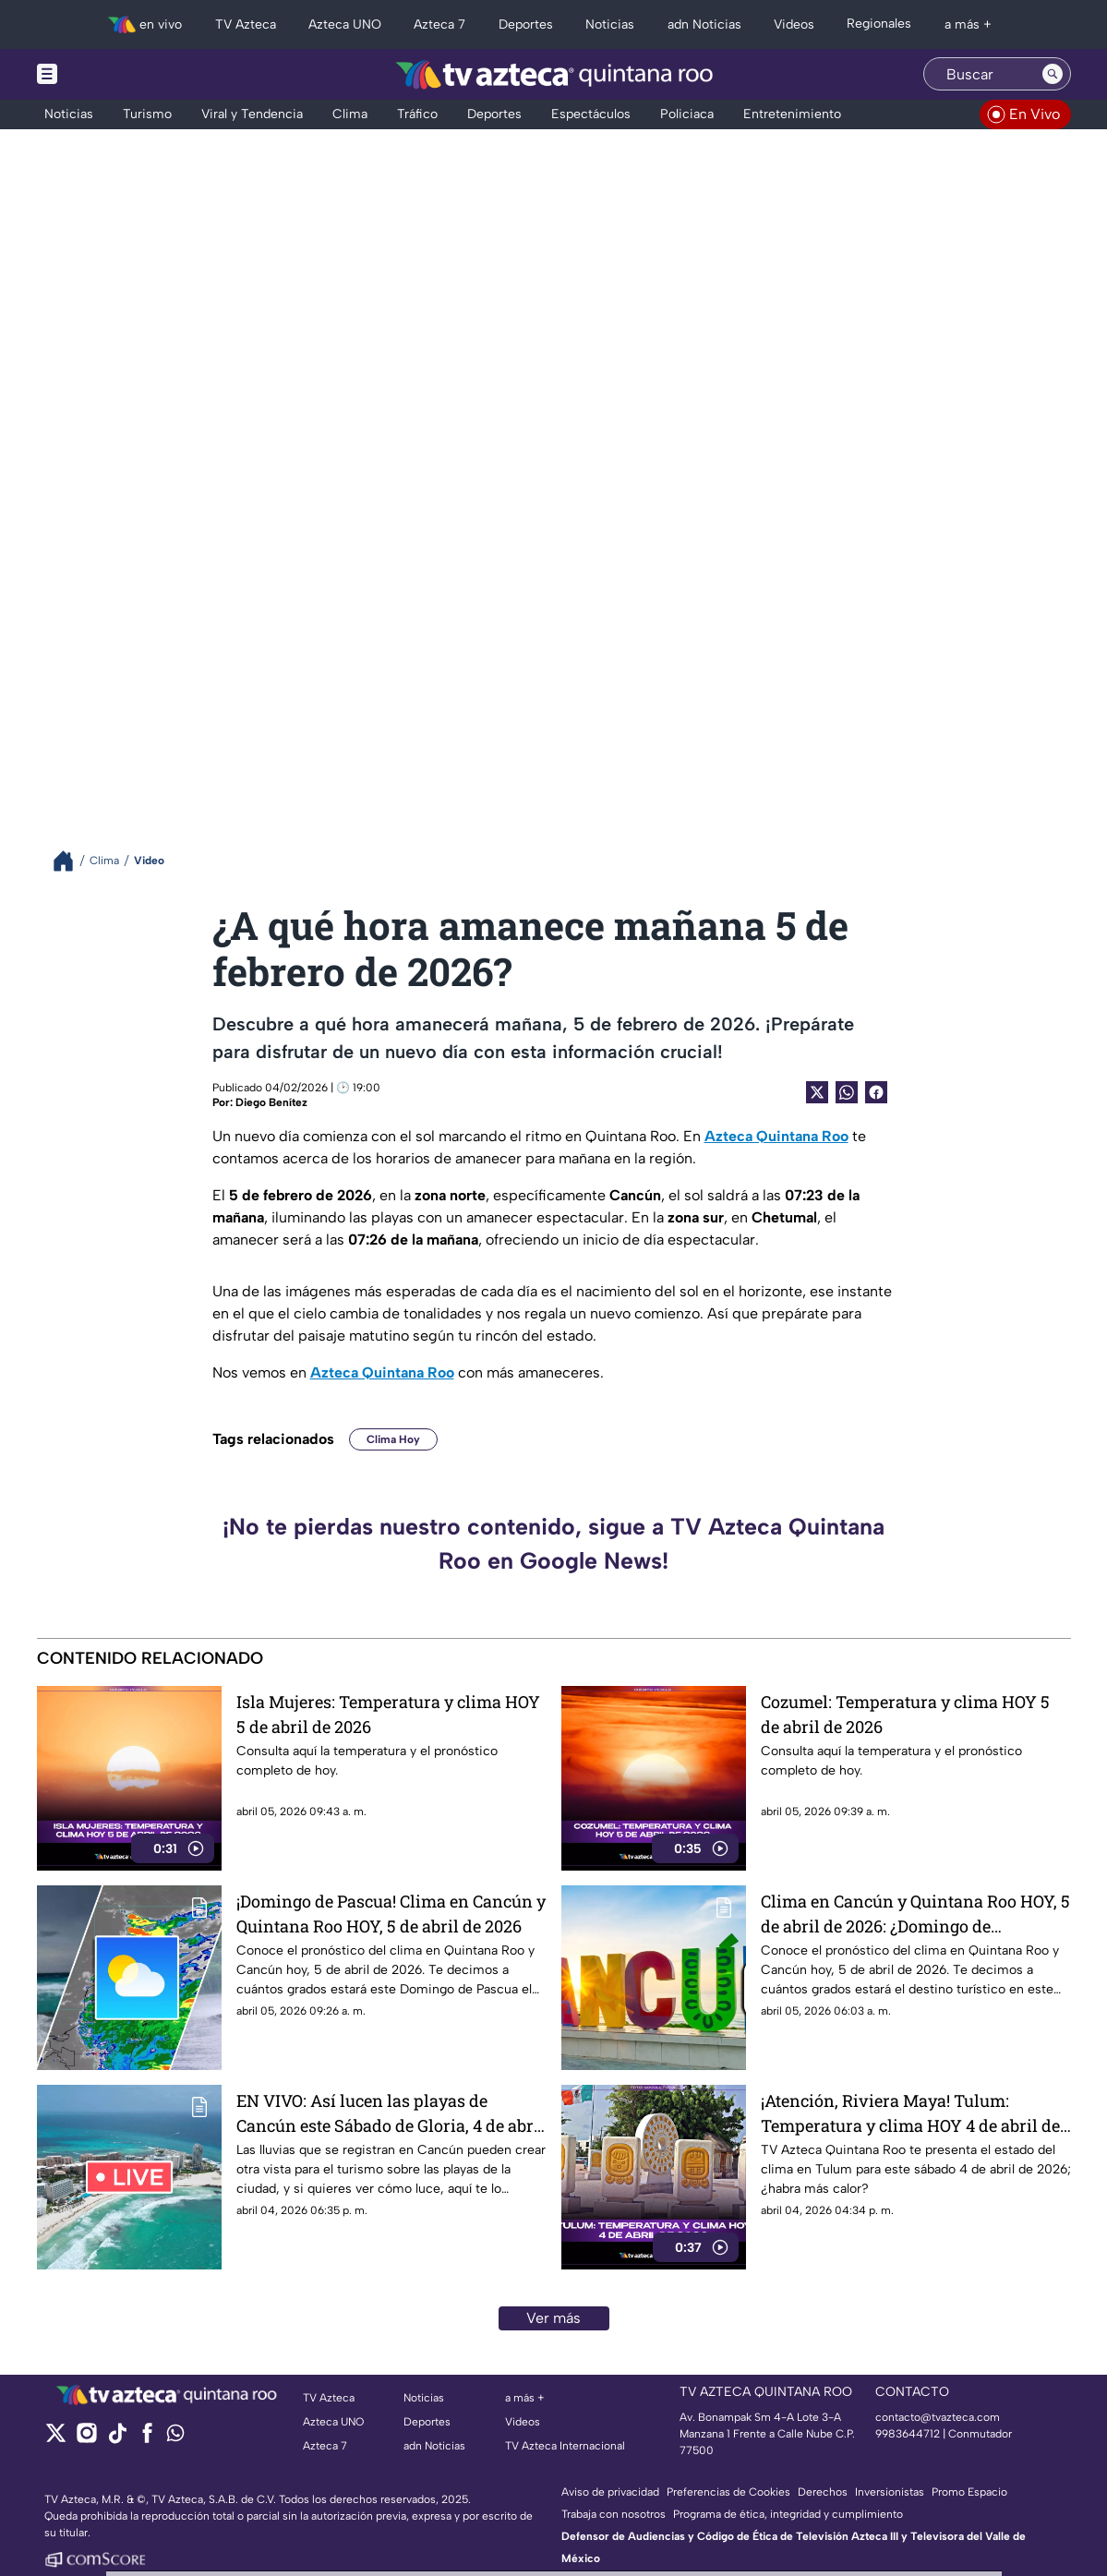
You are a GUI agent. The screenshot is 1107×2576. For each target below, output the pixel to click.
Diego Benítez (271, 1102)
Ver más (553, 2318)
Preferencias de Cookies (728, 2492)
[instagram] (86, 2439)
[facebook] (147, 2439)
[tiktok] (116, 2439)
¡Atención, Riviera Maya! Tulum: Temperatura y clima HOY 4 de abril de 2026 (910, 2113)
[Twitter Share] (817, 1092)
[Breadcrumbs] (71, 861)
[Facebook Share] (876, 1092)
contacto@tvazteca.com (937, 2417)
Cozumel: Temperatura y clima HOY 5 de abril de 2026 (905, 1714)
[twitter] (55, 2439)
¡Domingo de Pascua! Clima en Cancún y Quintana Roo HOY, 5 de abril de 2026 (391, 1913)
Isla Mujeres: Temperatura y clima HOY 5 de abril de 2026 (388, 1714)
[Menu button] (111, 74)
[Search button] (1052, 74)
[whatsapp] (175, 2437)
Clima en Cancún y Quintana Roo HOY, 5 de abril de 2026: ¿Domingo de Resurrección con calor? (915, 1913)
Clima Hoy (393, 1439)
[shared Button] (847, 1092)
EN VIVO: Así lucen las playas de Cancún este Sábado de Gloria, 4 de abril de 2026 (390, 2113)
